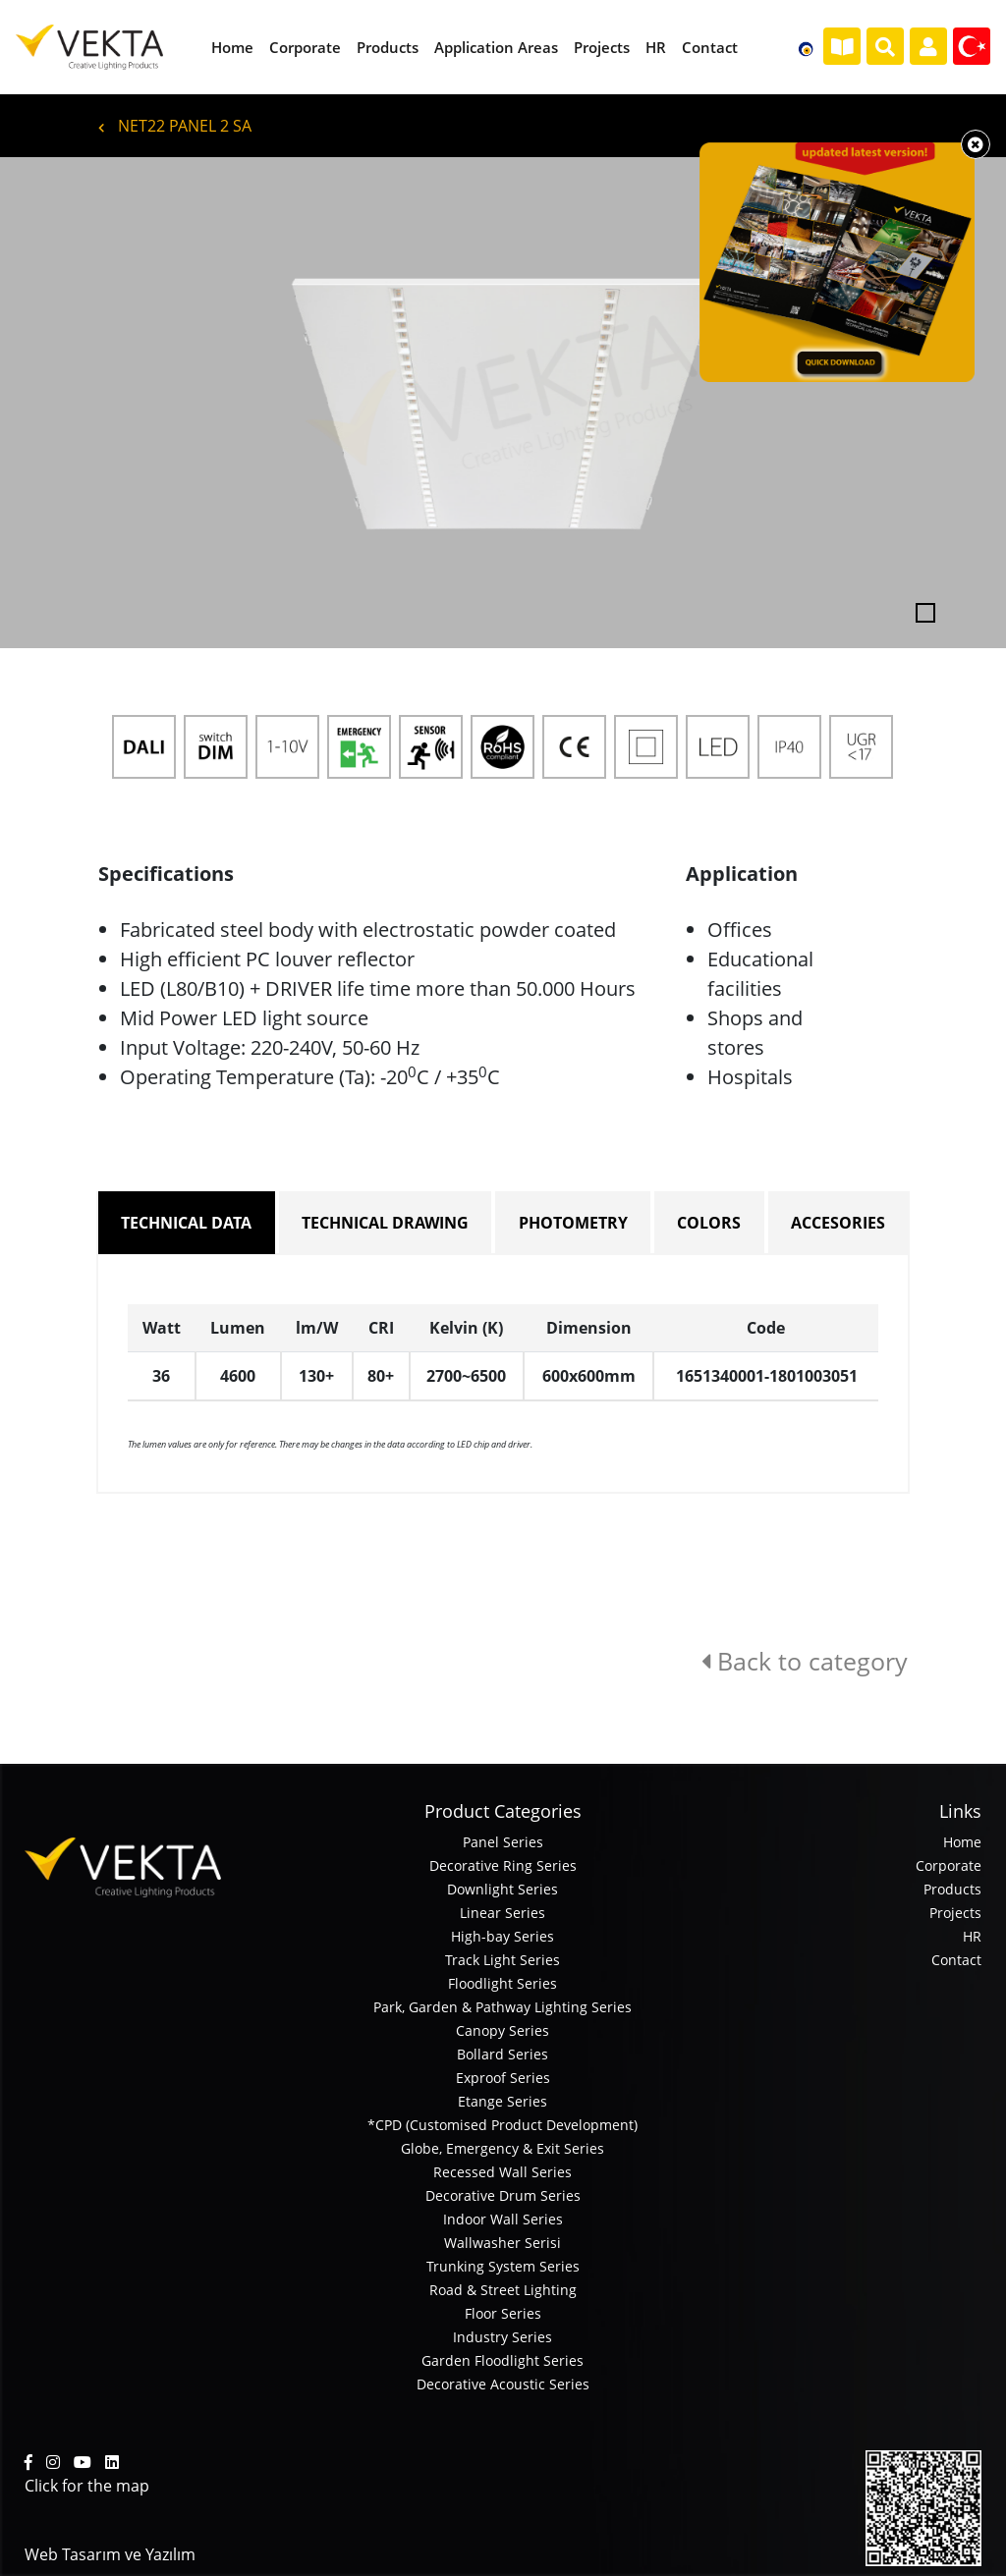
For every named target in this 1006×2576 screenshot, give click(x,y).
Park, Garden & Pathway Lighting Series (502, 2007)
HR (972, 1936)
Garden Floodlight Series (502, 2360)
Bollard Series (502, 2054)
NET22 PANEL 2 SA (175, 126)
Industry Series (502, 2337)
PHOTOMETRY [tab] (573, 1222)
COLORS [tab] (709, 1222)
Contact (956, 1959)
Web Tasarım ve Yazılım (110, 2554)
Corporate (948, 1865)
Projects (955, 1912)
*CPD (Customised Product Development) (502, 2124)
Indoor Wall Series (503, 2219)
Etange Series (502, 2101)
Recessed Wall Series (502, 2172)
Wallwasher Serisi (502, 2242)
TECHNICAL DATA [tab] (186, 1222)
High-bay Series (502, 1936)
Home (962, 1842)
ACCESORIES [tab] (838, 1222)
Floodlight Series (502, 1983)
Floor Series (503, 2313)
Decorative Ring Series (503, 1865)
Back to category (804, 1660)
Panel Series (503, 1842)
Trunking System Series (503, 2266)
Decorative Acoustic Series (503, 2384)
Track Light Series (502, 1959)
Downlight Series (502, 1889)
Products (952, 1889)
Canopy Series (502, 2030)
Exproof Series (503, 2077)
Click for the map (87, 2485)
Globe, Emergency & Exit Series (502, 2148)
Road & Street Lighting (503, 2289)
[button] (75, 402)
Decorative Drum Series (503, 2195)
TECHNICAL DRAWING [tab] (385, 1222)
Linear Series (502, 1912)
